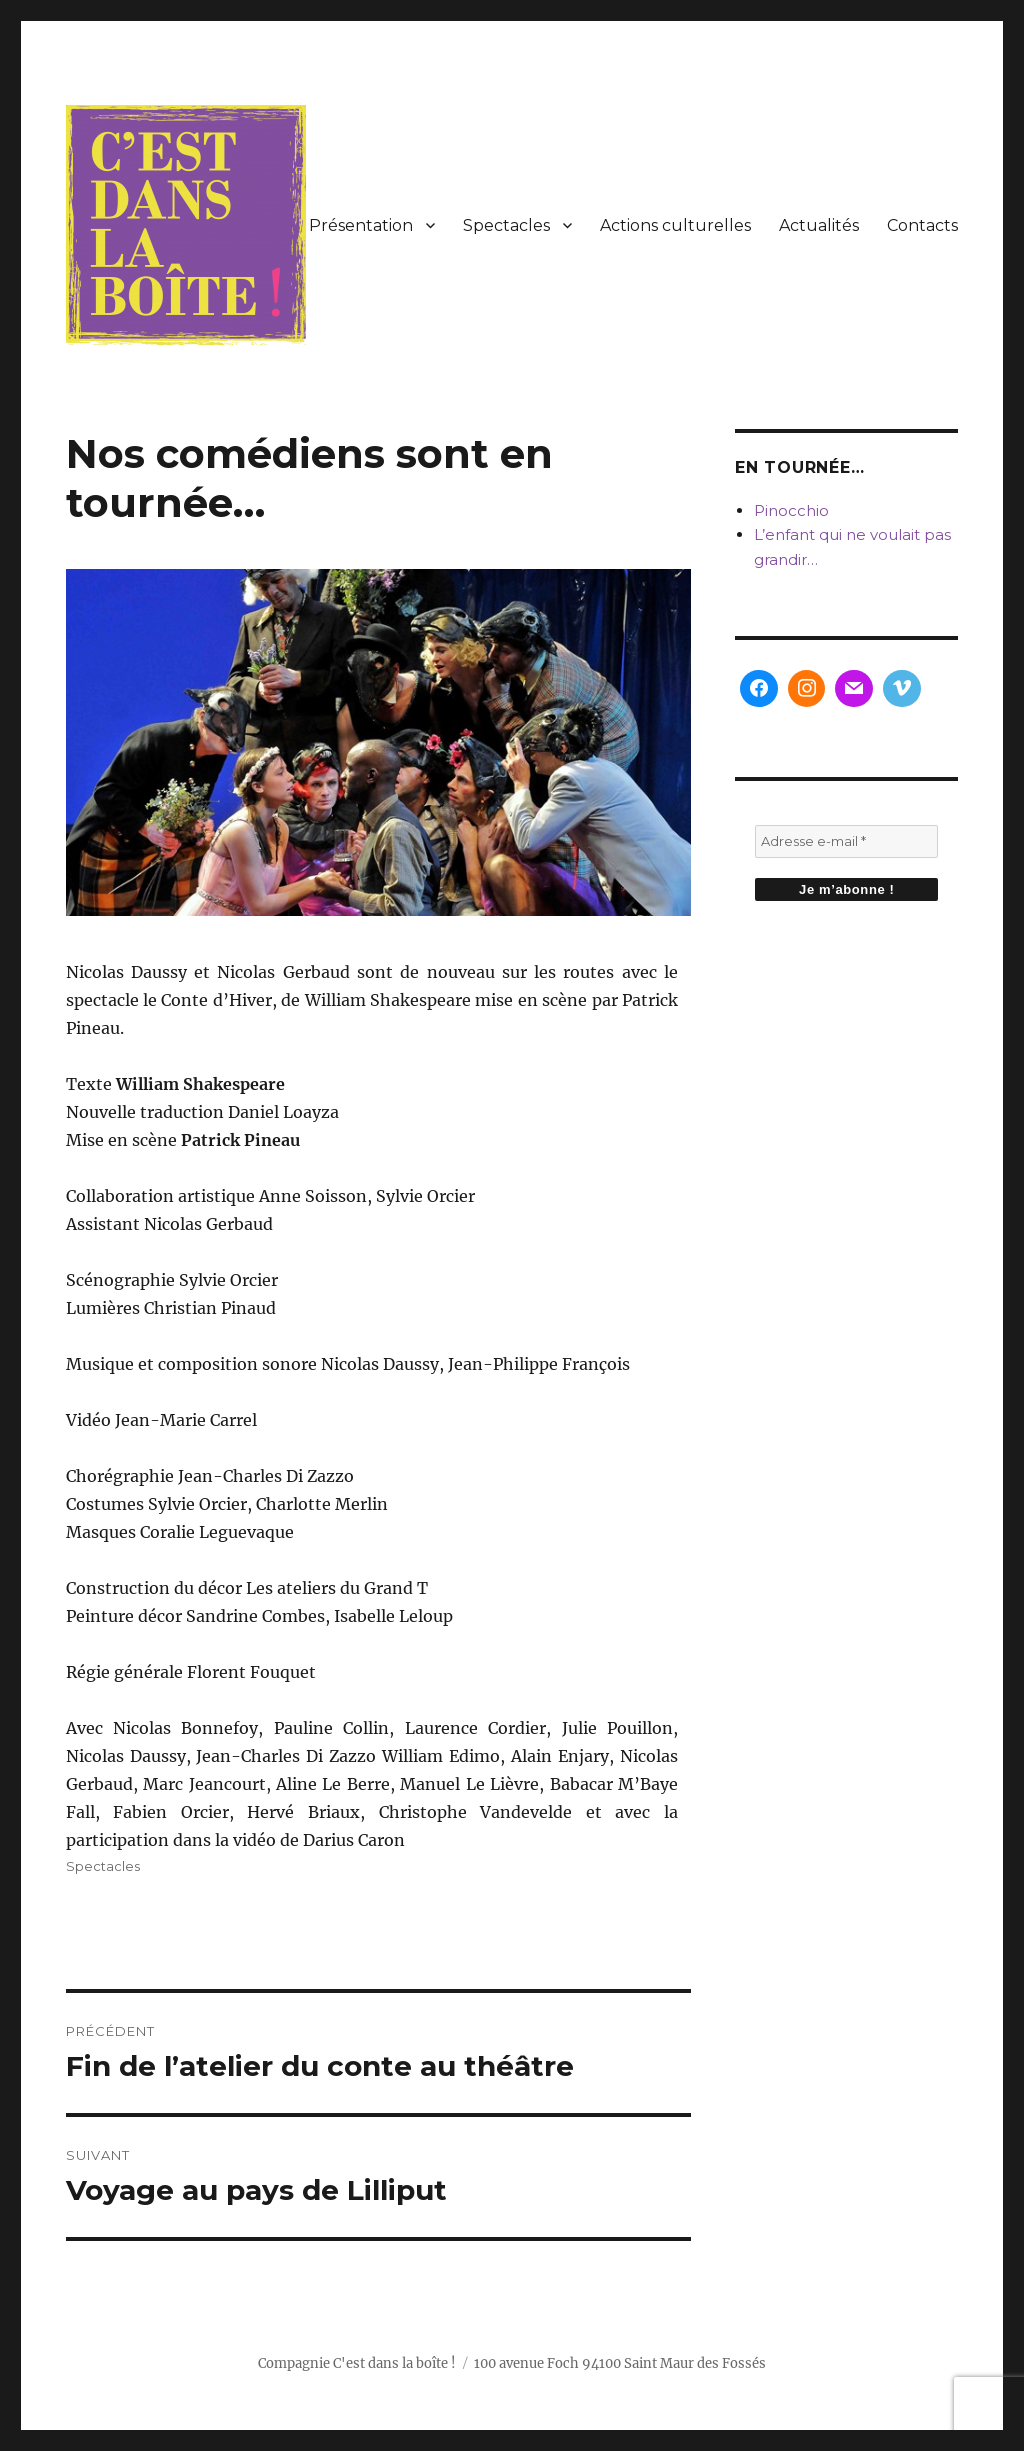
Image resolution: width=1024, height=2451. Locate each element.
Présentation (361, 225)
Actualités (819, 225)
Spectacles (506, 225)
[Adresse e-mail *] (846, 841)
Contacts (922, 225)
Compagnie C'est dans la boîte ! (357, 2363)
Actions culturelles (675, 225)
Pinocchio (791, 510)
